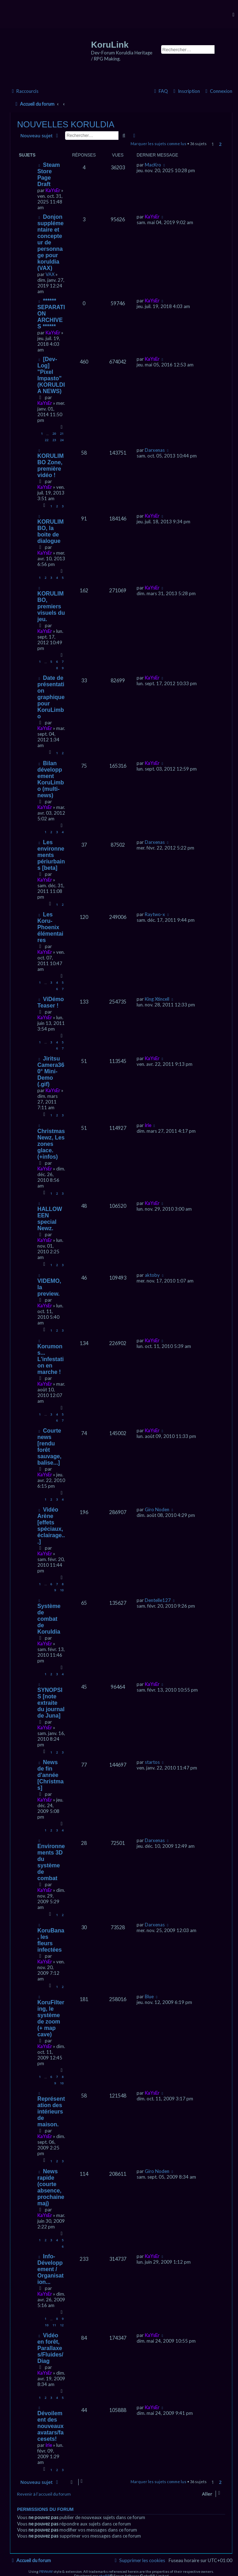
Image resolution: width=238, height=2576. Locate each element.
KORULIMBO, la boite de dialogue (50, 531)
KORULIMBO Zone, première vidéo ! (50, 465)
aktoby (152, 1275)
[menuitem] (217, 91)
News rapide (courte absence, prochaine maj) (50, 2187)
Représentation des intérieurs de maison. (51, 2111)
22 (46, 440)
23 (54, 440)
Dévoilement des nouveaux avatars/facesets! (50, 2426)
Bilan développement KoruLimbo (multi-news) (50, 779)
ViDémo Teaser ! (50, 1002)
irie (148, 1125)
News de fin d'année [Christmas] (50, 1775)
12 (62, 2325)
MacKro (153, 165)
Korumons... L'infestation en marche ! (50, 1359)
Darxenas (155, 450)
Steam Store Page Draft (48, 174)
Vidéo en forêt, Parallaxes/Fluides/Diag (50, 2348)
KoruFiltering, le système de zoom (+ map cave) (50, 2018)
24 (62, 440)
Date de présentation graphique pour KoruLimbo (51, 697)
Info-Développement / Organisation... (50, 2269)
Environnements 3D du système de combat (51, 1862)
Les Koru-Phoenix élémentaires (50, 927)
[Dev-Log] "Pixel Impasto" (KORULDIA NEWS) (51, 375)
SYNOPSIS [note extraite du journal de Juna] (51, 1703)
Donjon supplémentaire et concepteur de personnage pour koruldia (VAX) (50, 242)
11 (54, 2325)
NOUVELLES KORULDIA (65, 124)
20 (54, 433)
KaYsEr (53, 190)
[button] (224, 145)
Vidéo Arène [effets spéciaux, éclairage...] (51, 1526)
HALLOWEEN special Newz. (49, 1218)
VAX (50, 274)
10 (62, 1590)
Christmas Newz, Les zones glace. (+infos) (51, 1144)
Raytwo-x (155, 914)
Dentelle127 (158, 1600)
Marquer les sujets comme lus (158, 143)
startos (152, 1762)
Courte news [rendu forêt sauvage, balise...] (49, 1447)
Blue (149, 1996)
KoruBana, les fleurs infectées (50, 1940)
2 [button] (220, 144)
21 (62, 433)
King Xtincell (157, 999)
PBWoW (46, 2571)
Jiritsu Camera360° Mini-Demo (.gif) (50, 1071)
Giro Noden (157, 1509)
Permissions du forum (45, 2509)
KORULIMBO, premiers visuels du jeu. (51, 606)
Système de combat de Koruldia (48, 1619)
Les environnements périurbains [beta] (51, 855)
